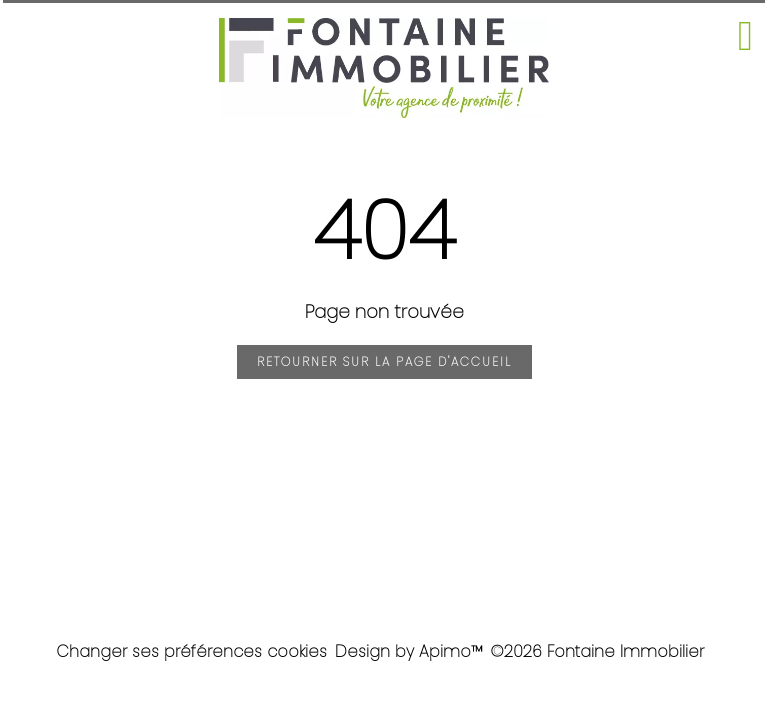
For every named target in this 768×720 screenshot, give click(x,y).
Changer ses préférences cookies (191, 651)
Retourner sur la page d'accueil (384, 361)
